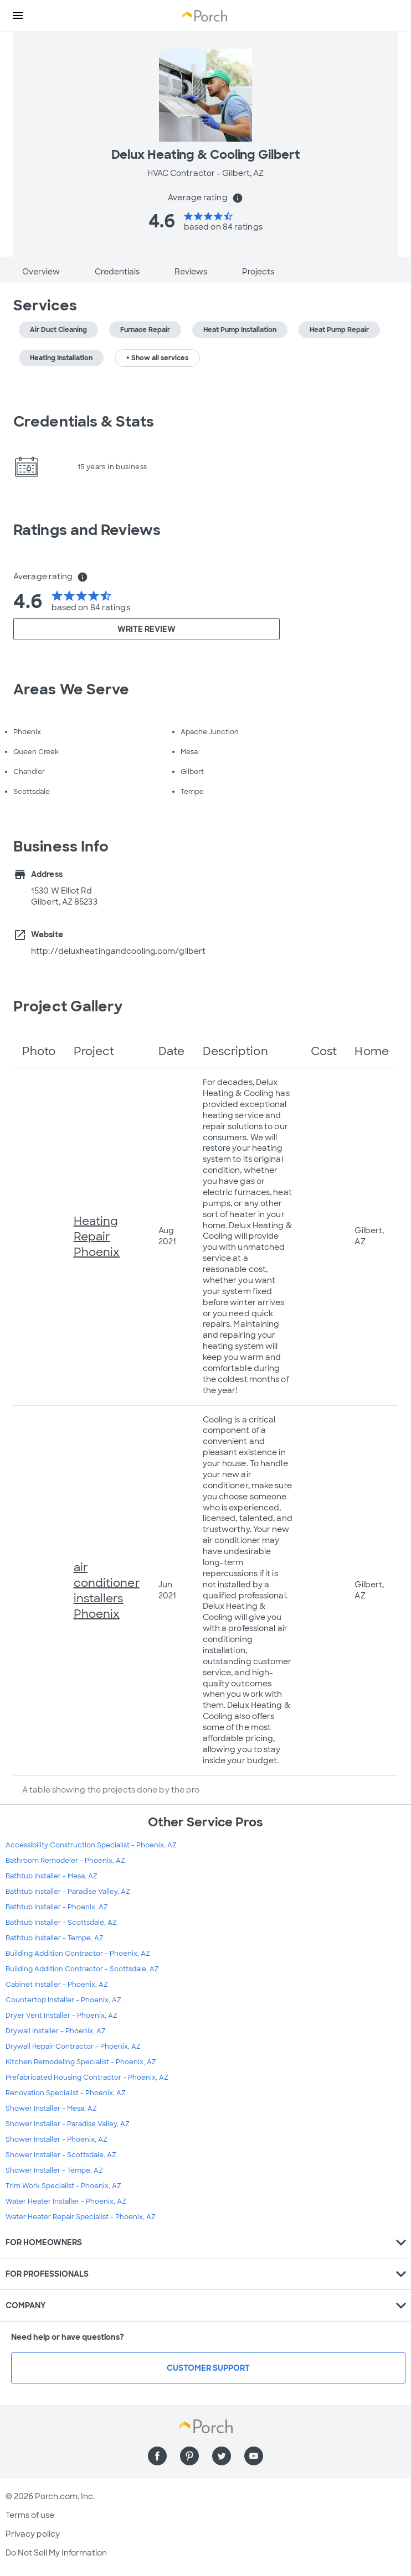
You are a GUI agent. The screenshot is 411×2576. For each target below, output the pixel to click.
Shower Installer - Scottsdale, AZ (61, 2155)
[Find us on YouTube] (253, 2456)
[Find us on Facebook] (157, 2456)
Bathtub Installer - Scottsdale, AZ (61, 1922)
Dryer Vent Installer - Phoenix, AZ (61, 2015)
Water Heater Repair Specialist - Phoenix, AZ (81, 2217)
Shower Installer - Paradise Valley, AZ (68, 2124)
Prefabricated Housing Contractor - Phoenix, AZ (87, 2077)
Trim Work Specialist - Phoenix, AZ (63, 2186)
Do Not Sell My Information (56, 2553)
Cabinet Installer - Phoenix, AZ (57, 1984)
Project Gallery (68, 1006)
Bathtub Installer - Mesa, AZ (51, 1876)
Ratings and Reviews (87, 530)
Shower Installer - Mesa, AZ (51, 2108)
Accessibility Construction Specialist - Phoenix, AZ (91, 1845)
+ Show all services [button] (157, 358)
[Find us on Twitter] (221, 2456)
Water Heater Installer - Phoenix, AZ (66, 2201)
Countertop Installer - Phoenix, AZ (63, 2000)
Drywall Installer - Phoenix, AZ (56, 2031)
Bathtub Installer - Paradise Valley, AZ (68, 1891)
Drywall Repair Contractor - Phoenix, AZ (73, 2046)
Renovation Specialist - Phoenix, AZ (66, 2093)
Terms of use (30, 2515)
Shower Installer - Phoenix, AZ (56, 2139)
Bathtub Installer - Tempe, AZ (55, 1938)
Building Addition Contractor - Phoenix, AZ (78, 1953)
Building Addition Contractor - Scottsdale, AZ (82, 1969)
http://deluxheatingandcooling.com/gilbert (118, 951)
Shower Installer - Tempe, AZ (54, 2170)
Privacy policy (33, 2534)
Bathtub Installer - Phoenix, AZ (57, 1907)
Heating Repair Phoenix (97, 1236)
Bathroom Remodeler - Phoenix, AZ (65, 1860)
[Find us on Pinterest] (189, 2456)
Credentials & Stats (83, 421)
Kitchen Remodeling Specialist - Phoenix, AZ (81, 2062)
